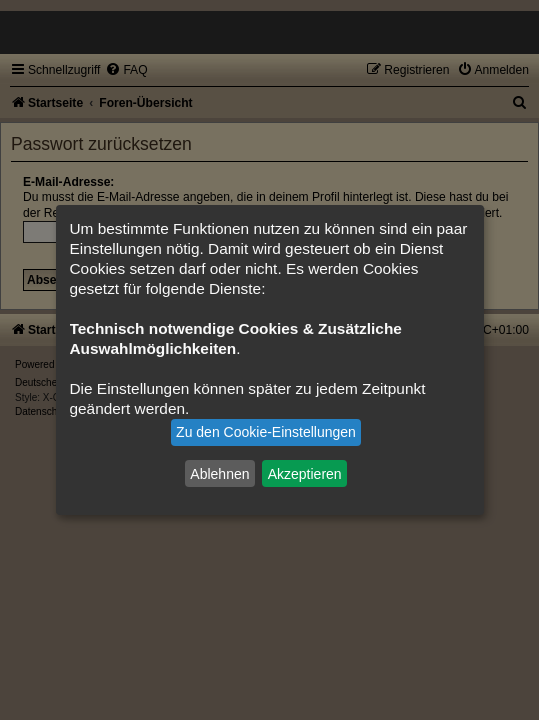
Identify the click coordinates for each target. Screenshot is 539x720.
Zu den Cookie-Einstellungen (266, 432)
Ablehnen (219, 473)
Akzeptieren (305, 473)
